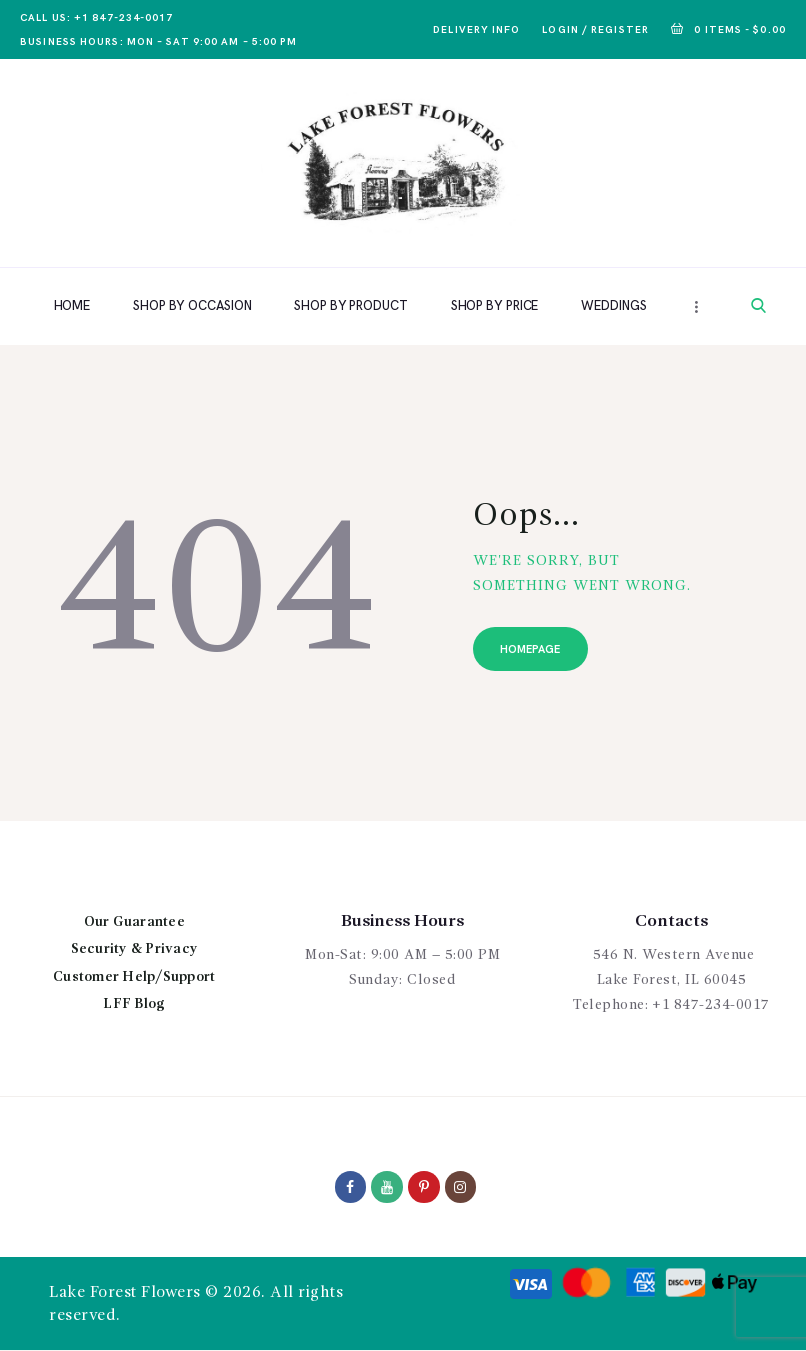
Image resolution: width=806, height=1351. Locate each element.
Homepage (531, 649)
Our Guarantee (134, 922)
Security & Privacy (135, 949)
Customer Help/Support (134, 977)
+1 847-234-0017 (711, 1005)
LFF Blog (134, 1004)
